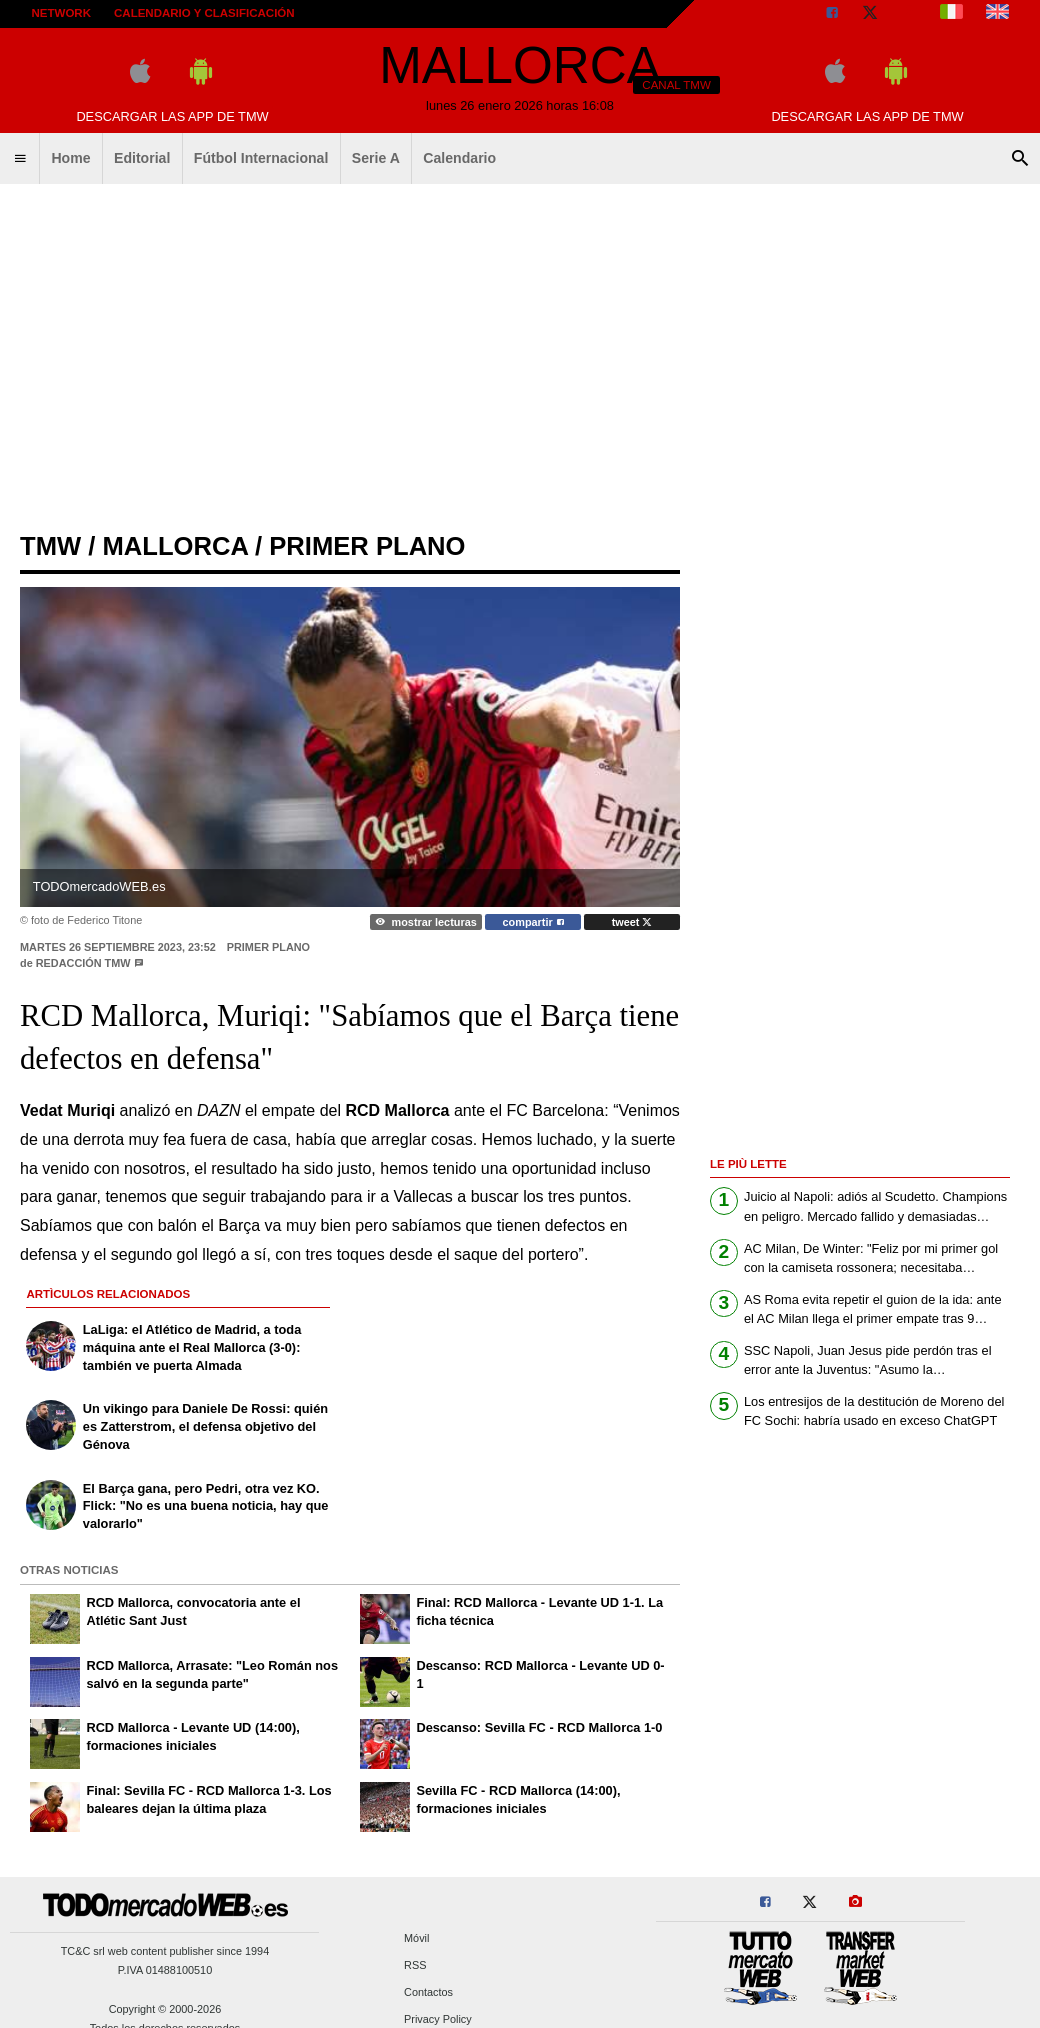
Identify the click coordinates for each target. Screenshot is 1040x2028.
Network (62, 13)
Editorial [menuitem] (142, 158)
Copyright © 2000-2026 (165, 2009)
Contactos (428, 1992)
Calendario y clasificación (204, 13)
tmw (50, 546)
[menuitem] (20, 159)
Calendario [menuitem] (459, 158)
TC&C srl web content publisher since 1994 (165, 1951)
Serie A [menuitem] (376, 158)
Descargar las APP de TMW (172, 116)
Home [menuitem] (70, 158)
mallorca (174, 546)
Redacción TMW (83, 963)
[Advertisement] (520, 350)
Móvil (416, 1938)
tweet (632, 922)
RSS (415, 1965)
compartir (533, 922)
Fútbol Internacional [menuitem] (261, 158)
